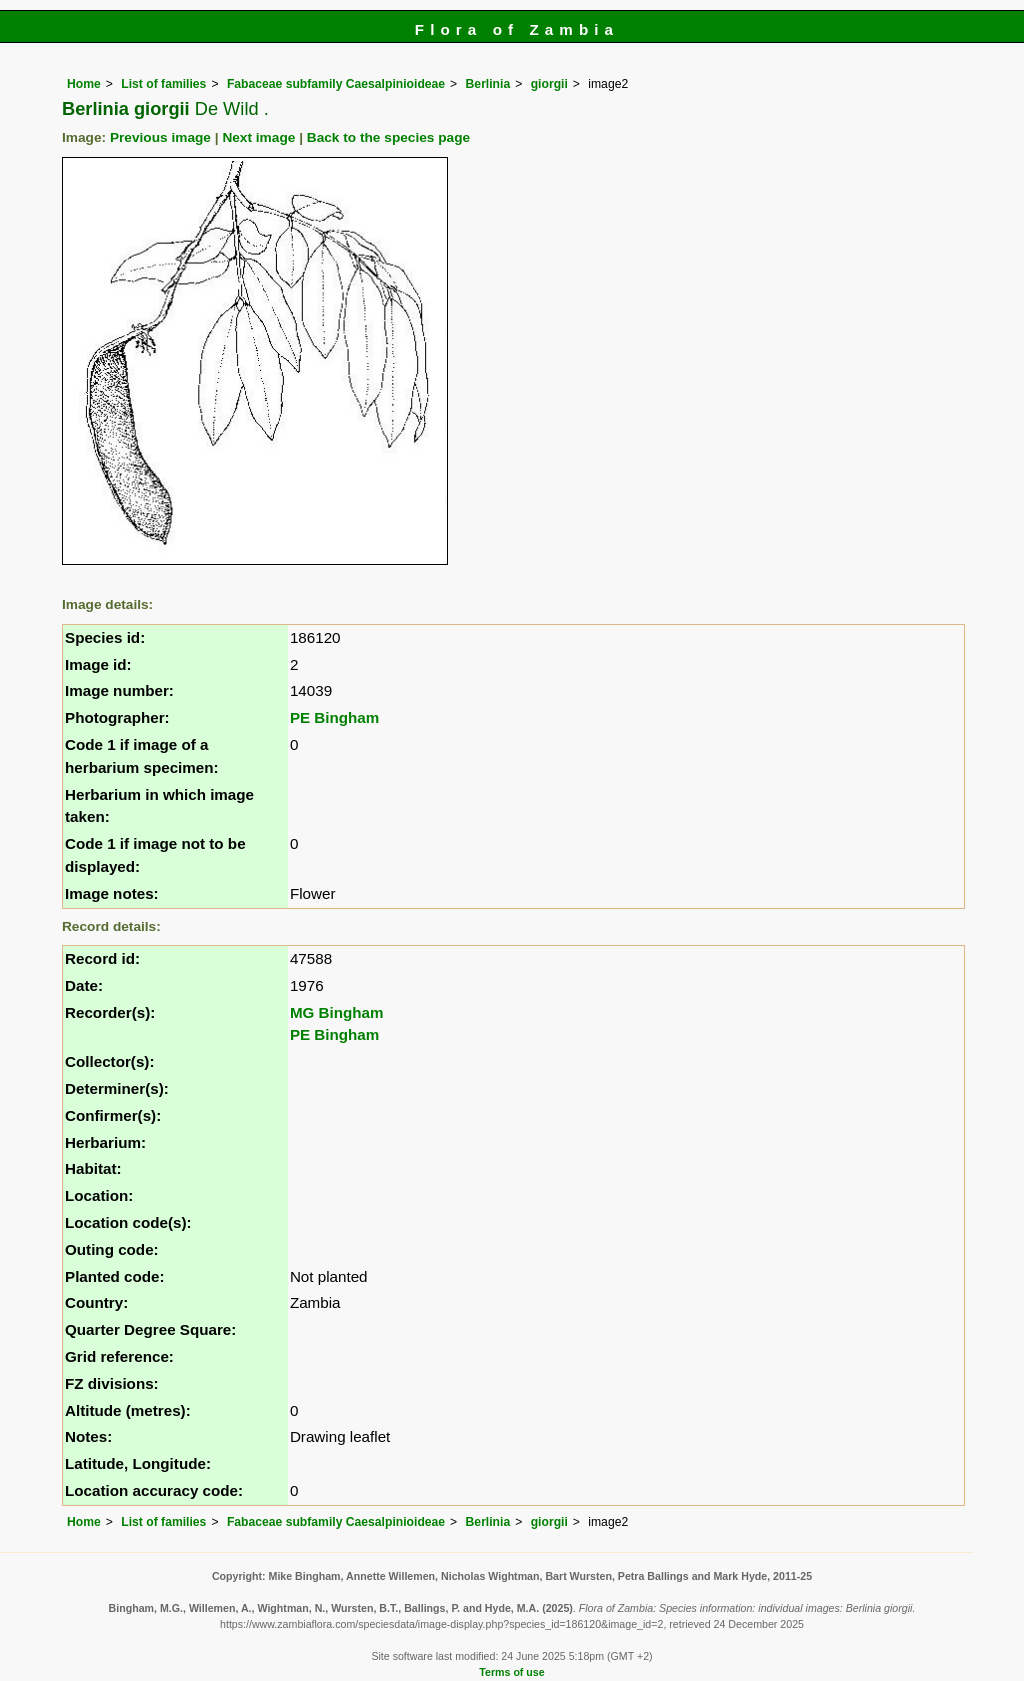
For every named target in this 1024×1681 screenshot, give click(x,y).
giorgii (549, 84)
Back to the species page (388, 137)
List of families (163, 84)
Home (84, 84)
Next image (258, 137)
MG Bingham (337, 1012)
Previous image (160, 137)
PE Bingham (334, 717)
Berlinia (488, 84)
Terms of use (511, 1672)
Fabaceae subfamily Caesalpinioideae (336, 84)
